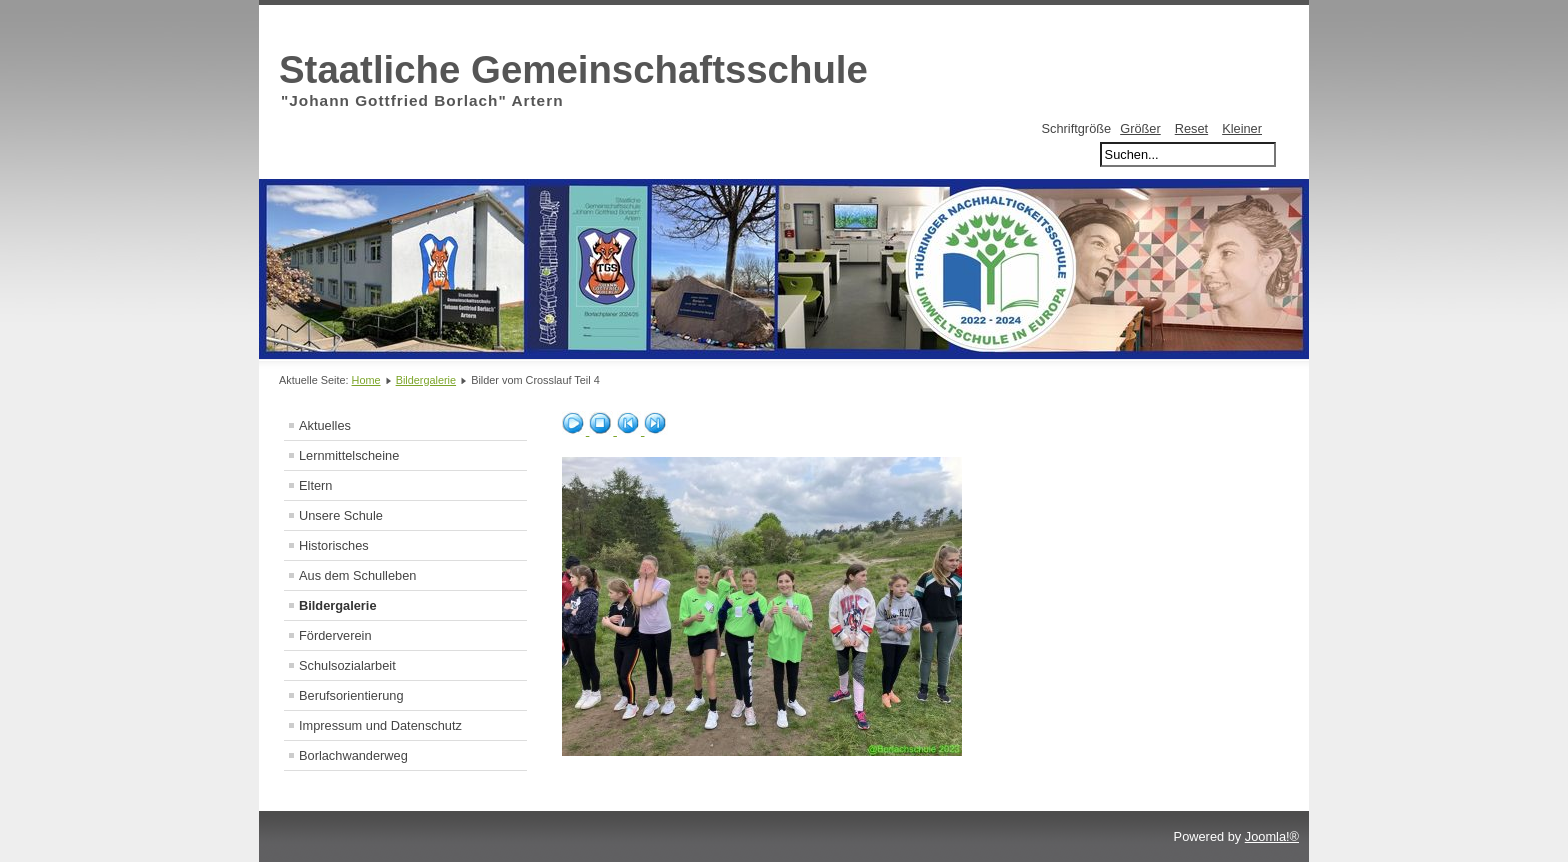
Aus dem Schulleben (357, 575)
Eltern (315, 485)
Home (366, 380)
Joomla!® (1272, 836)
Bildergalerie (426, 380)
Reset (1191, 128)
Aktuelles (325, 425)
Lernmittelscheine (349, 455)
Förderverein (335, 635)
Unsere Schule (341, 515)
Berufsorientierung (351, 695)
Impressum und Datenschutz (380, 725)
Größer (1140, 128)
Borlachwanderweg (353, 755)
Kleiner (1242, 128)
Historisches (334, 545)
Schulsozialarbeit (347, 665)
